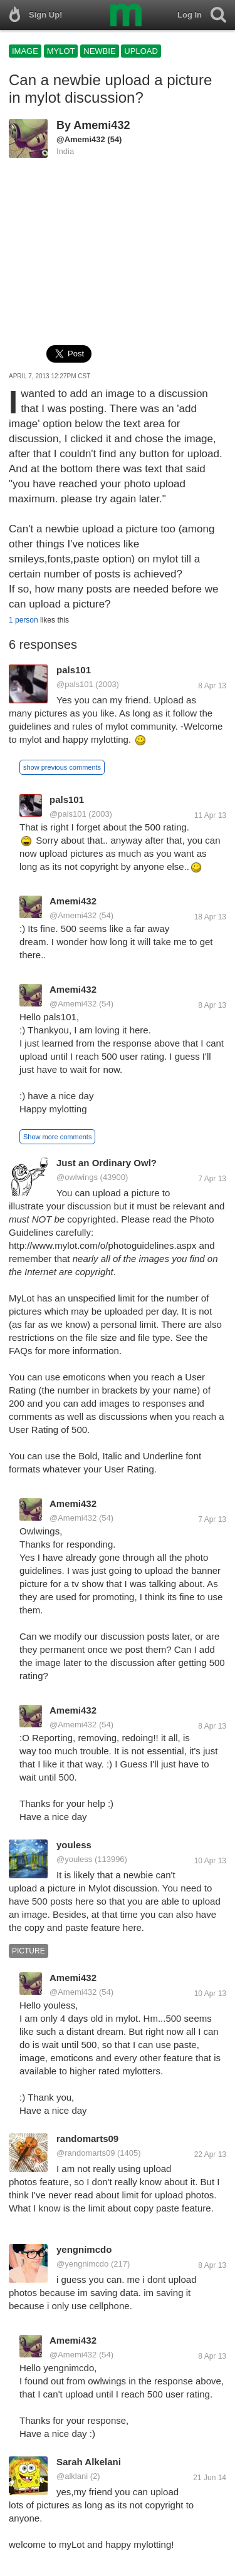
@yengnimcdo (82, 2263)
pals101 (73, 670)
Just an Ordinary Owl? (106, 1162)
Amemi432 (101, 125)
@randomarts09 (85, 2153)
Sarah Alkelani (88, 2461)
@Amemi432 (80, 139)
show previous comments (62, 767)
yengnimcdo (84, 2249)
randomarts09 (87, 2138)
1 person (23, 620)
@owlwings (77, 1177)
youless (73, 1844)
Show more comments (57, 1137)
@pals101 (74, 684)
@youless (74, 1859)
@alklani (72, 2476)
